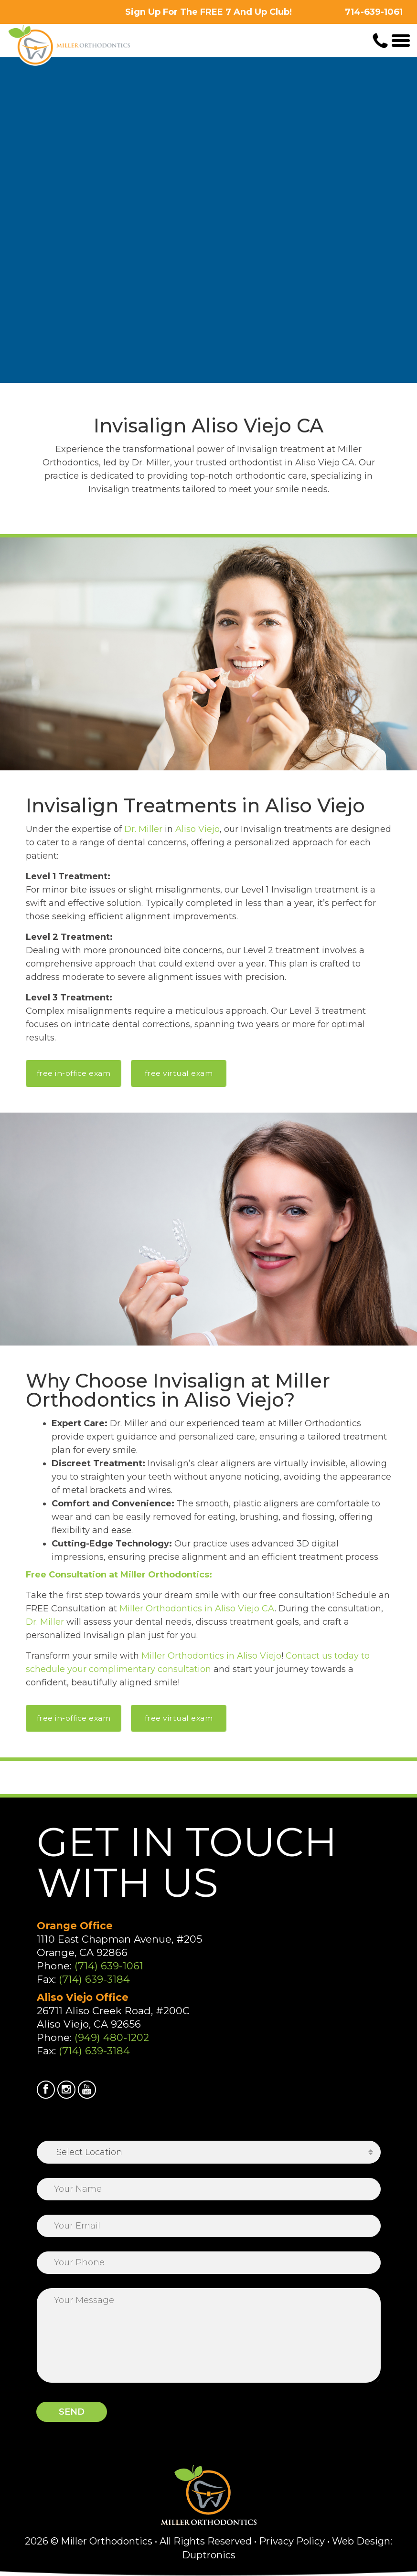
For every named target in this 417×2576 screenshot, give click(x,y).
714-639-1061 (374, 12)
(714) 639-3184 (94, 1979)
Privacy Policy (292, 2541)
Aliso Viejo (197, 829)
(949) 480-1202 (112, 2037)
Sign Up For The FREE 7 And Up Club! (208, 12)
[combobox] (209, 2152)
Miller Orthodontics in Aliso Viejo (211, 1656)
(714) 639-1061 (109, 1966)
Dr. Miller (143, 829)
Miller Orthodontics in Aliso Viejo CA (197, 1608)
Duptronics (208, 2555)
